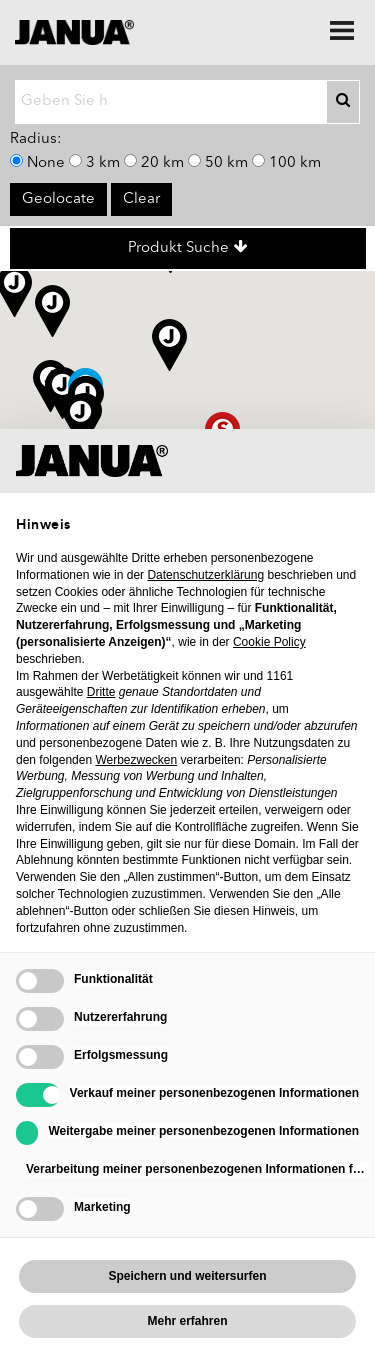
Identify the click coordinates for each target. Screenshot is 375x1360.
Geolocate (58, 199)
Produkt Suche (188, 247)
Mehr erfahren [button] (187, 1321)
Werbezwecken (136, 760)
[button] (62, 393)
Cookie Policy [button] (269, 642)
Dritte (101, 692)
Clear (141, 199)
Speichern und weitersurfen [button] (187, 1276)
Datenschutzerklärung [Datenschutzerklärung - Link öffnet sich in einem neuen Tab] (205, 575)
